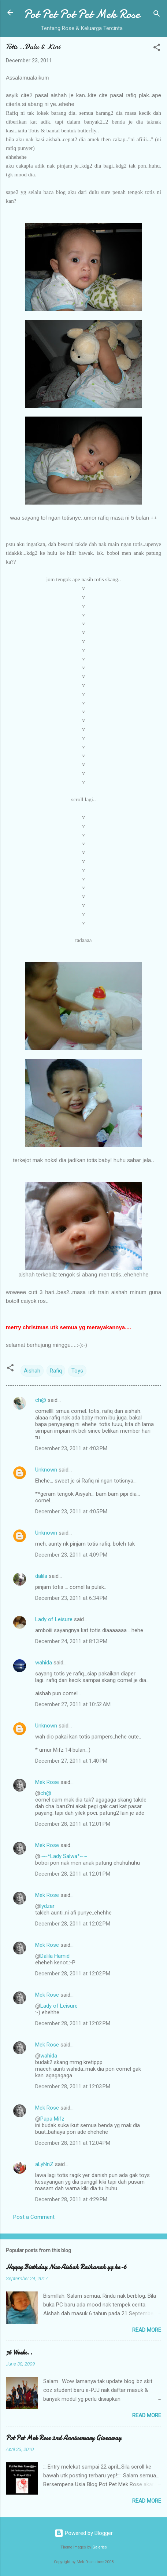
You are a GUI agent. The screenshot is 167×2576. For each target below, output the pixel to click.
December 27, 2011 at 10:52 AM (73, 1704)
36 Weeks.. (19, 2352)
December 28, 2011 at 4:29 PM (71, 2199)
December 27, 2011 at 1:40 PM (71, 1761)
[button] (156, 48)
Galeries (99, 2547)
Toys (77, 1370)
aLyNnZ (44, 2164)
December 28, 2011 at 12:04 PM (72, 2143)
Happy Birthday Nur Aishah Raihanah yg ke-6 (66, 2267)
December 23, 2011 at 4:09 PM (71, 1554)
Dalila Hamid (55, 1956)
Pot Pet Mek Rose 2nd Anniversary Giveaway (63, 2438)
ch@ (40, 1400)
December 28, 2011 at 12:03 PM (72, 2086)
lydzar (47, 1906)
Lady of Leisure (54, 1619)
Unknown (46, 1469)
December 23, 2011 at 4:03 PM (71, 1448)
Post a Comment (34, 2217)
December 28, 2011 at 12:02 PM (72, 1923)
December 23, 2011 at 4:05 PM (71, 1511)
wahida (43, 1662)
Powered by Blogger (84, 2533)
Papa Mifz (52, 2118)
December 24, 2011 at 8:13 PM (71, 1641)
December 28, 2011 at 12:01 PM (72, 1824)
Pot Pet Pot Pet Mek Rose (81, 14)
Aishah (32, 1370)
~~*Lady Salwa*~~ (63, 1856)
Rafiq (56, 1370)
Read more (146, 2330)
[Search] (156, 15)
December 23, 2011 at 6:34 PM (71, 1598)
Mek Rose (47, 1782)
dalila (41, 1576)
